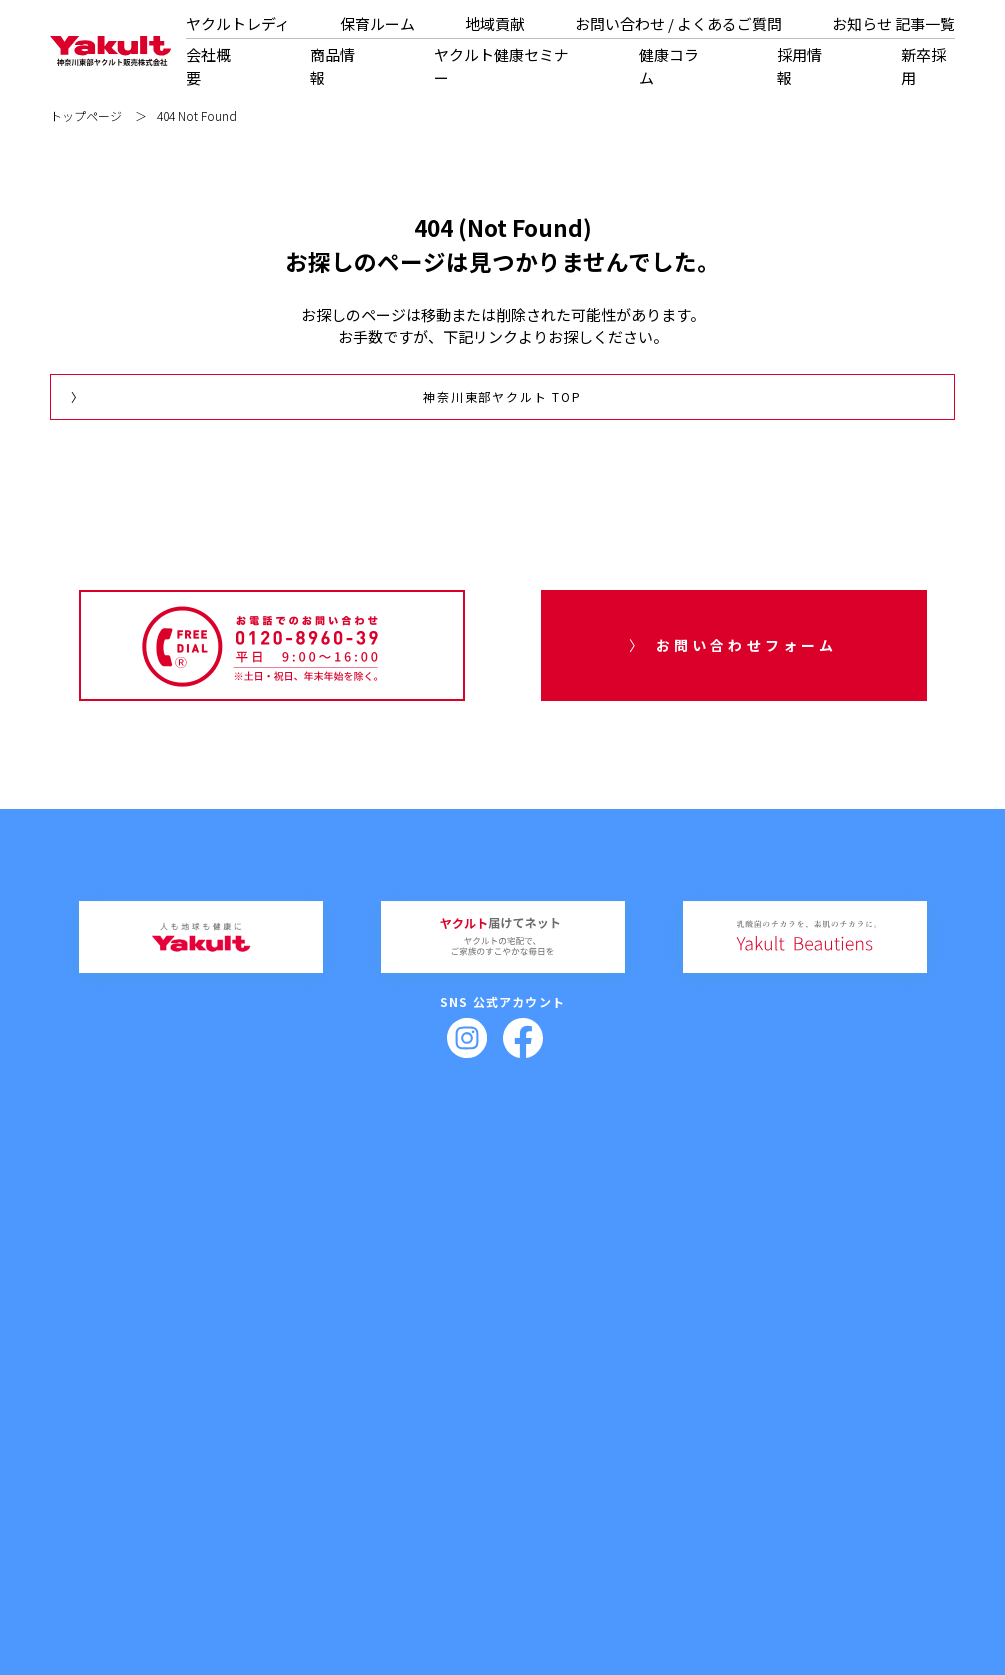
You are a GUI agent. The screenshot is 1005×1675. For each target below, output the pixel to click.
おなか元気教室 (433, 1468)
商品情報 (332, 66)
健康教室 (418, 1484)
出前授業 (408, 1452)
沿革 (194, 1468)
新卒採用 (640, 1425)
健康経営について (224, 1516)
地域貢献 (495, 23)
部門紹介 (204, 1484)
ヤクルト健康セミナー (501, 66)
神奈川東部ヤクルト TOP (502, 396)
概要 (194, 1452)
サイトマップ (820, 1580)
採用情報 (640, 1391)
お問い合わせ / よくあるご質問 (678, 23)
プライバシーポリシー (645, 1580)
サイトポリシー (740, 1580)
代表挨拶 (204, 1420)
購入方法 (311, 1452)
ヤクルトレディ (238, 23)
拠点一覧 (204, 1500)
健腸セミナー (418, 1420)
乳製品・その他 (326, 1420)
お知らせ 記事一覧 (893, 23)
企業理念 (204, 1436)
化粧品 (306, 1436)
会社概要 (200, 1391)
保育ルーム (377, 23)
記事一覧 (825, 1436)
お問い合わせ (834, 1391)
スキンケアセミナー (433, 1436)
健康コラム (669, 66)
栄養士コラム (567, 1420)
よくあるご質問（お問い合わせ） (880, 1420)
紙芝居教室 (423, 1500)
